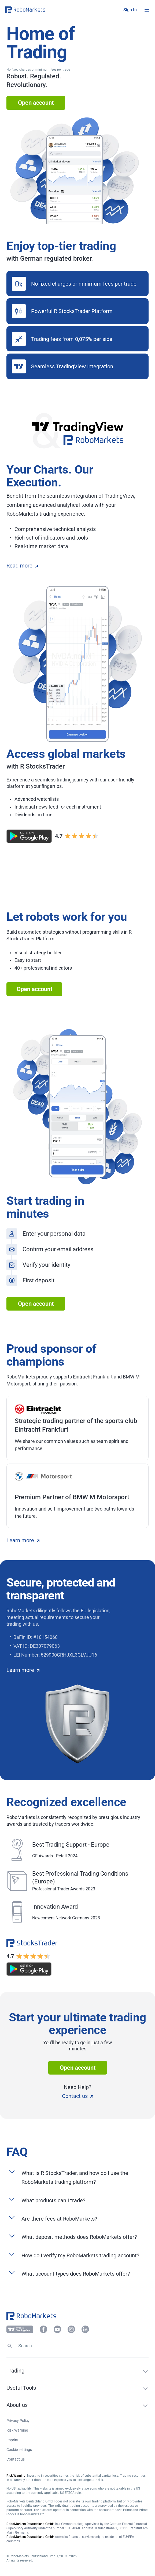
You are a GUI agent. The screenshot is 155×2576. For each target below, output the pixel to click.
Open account (36, 102)
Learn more (22, 1540)
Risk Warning (17, 2430)
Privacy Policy (17, 2420)
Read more (22, 565)
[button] (37, 9)
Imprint (12, 2440)
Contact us (77, 2096)
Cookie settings (19, 2449)
